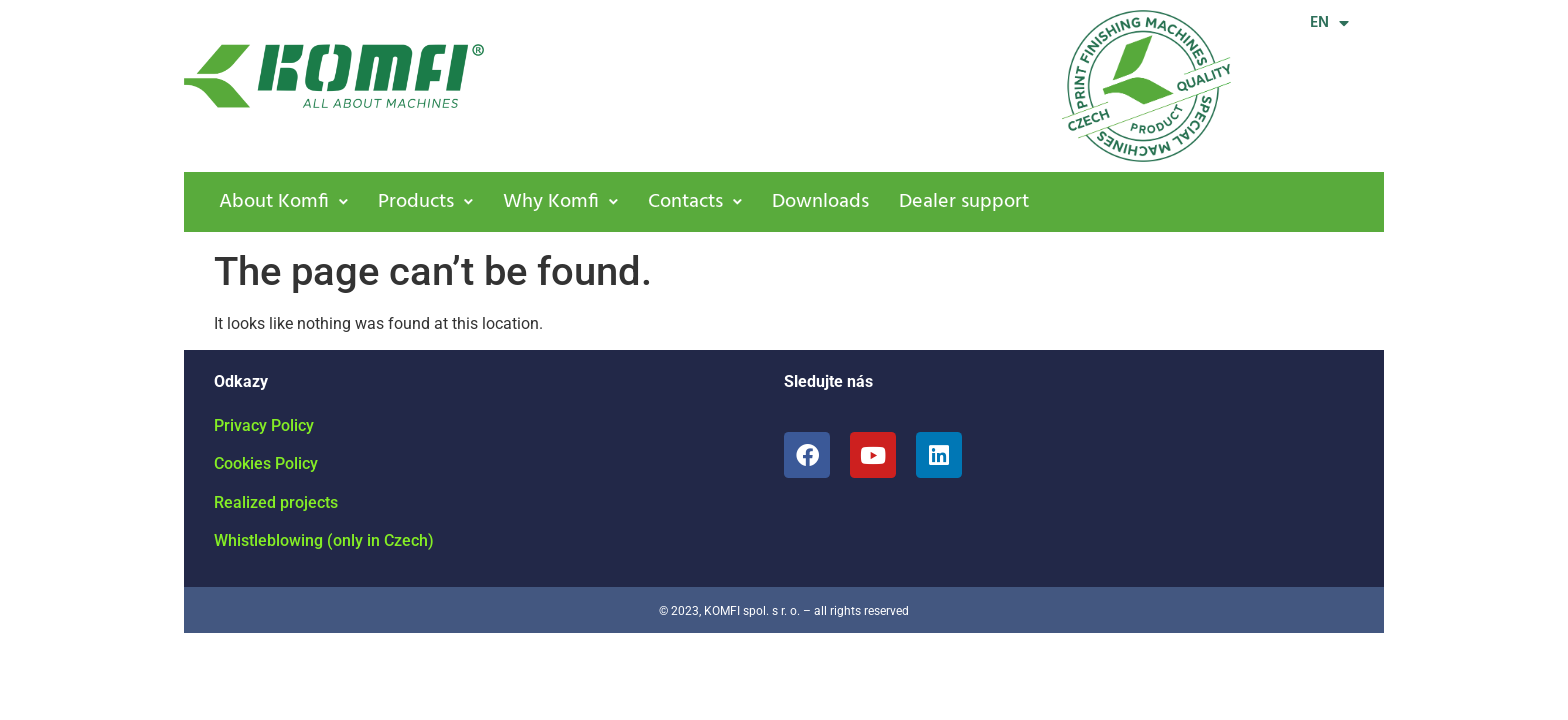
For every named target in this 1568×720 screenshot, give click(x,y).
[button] (283, 202)
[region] (784, 662)
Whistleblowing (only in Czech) (324, 540)
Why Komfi (560, 202)
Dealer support (964, 202)
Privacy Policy (264, 425)
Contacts (695, 202)
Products (425, 202)
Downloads (820, 202)
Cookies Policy (266, 463)
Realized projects (276, 502)
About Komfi (283, 202)
